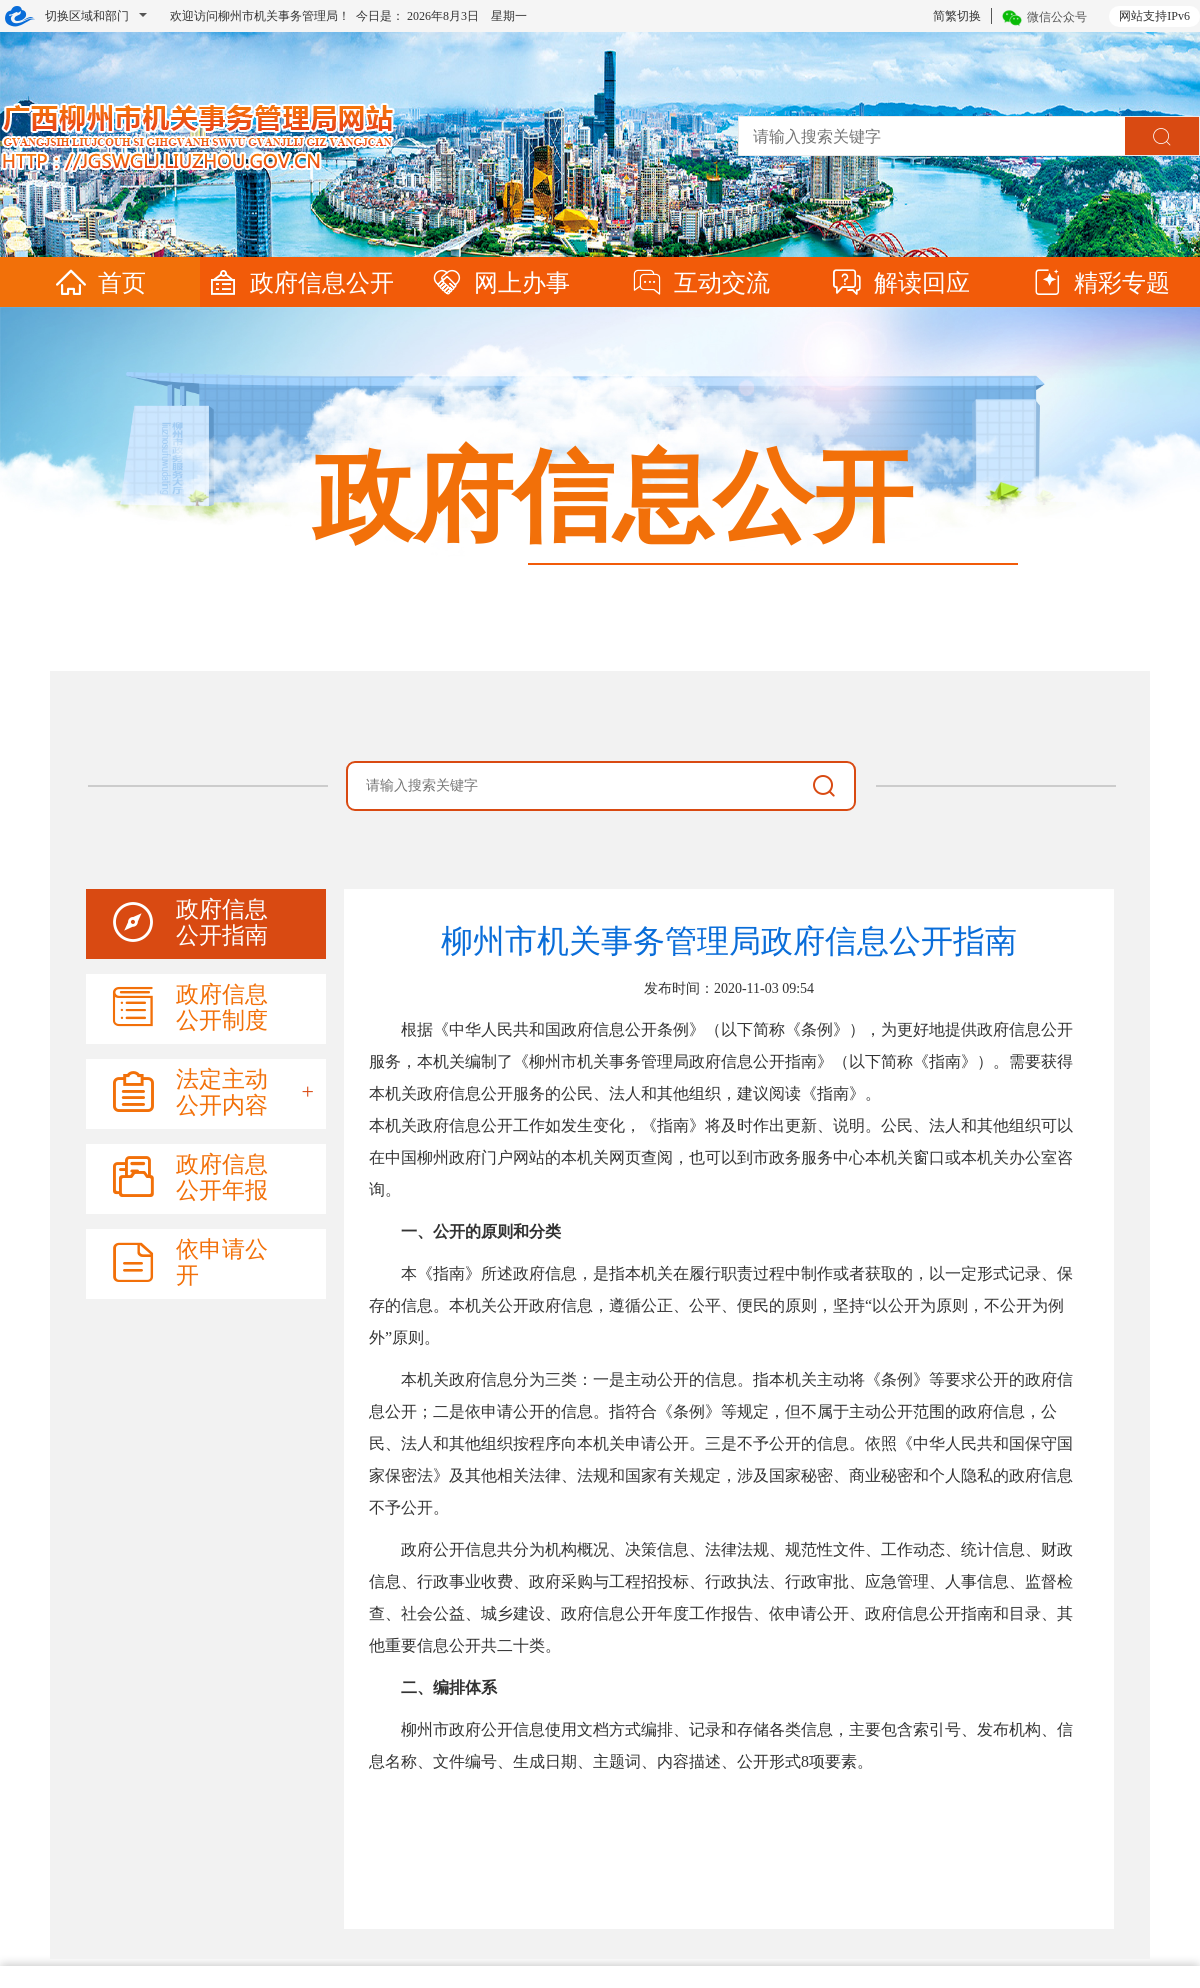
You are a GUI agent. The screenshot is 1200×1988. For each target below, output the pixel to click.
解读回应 (900, 283)
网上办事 (500, 283)
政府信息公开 (300, 283)
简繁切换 (957, 16)
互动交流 (700, 283)
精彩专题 (1100, 283)
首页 (100, 283)
